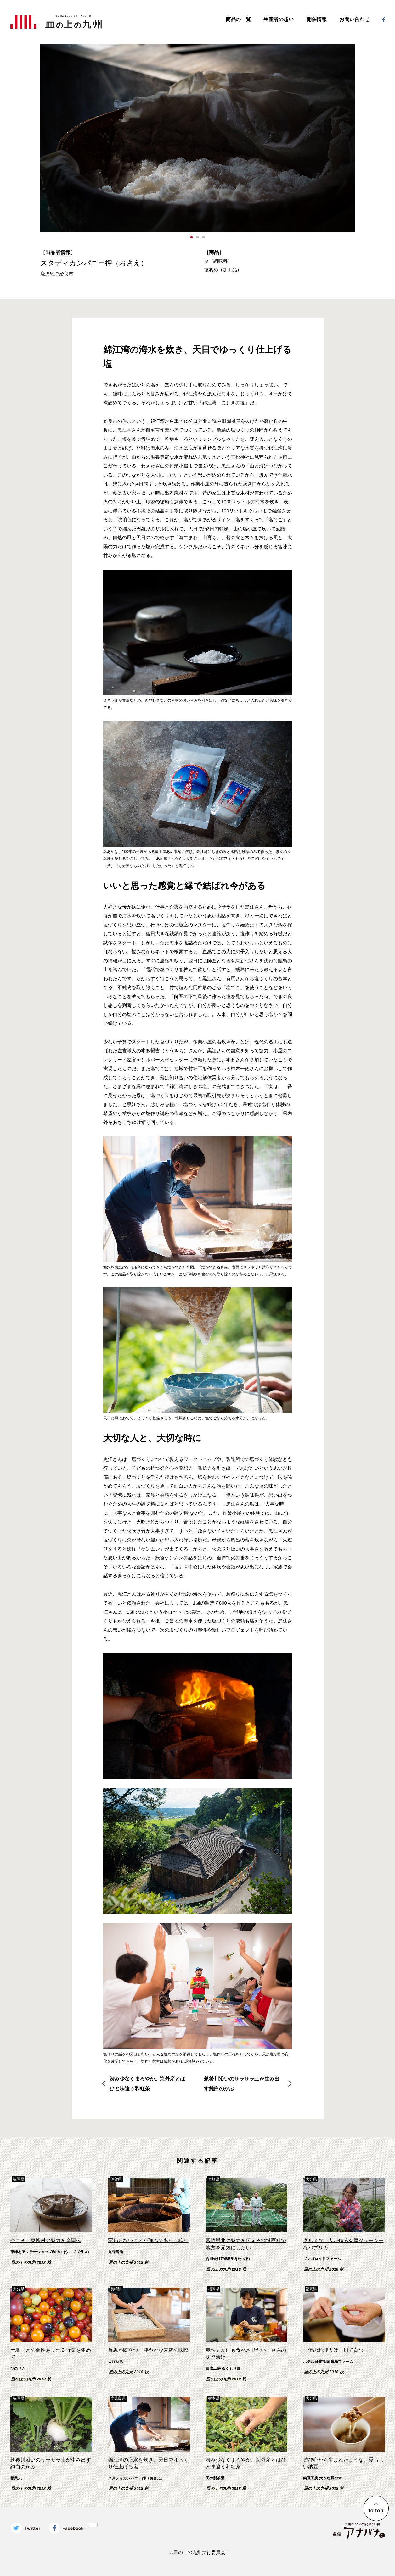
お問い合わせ (354, 19)
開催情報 (317, 19)
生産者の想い (278, 19)
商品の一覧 (238, 19)
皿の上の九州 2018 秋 (31, 2262)
